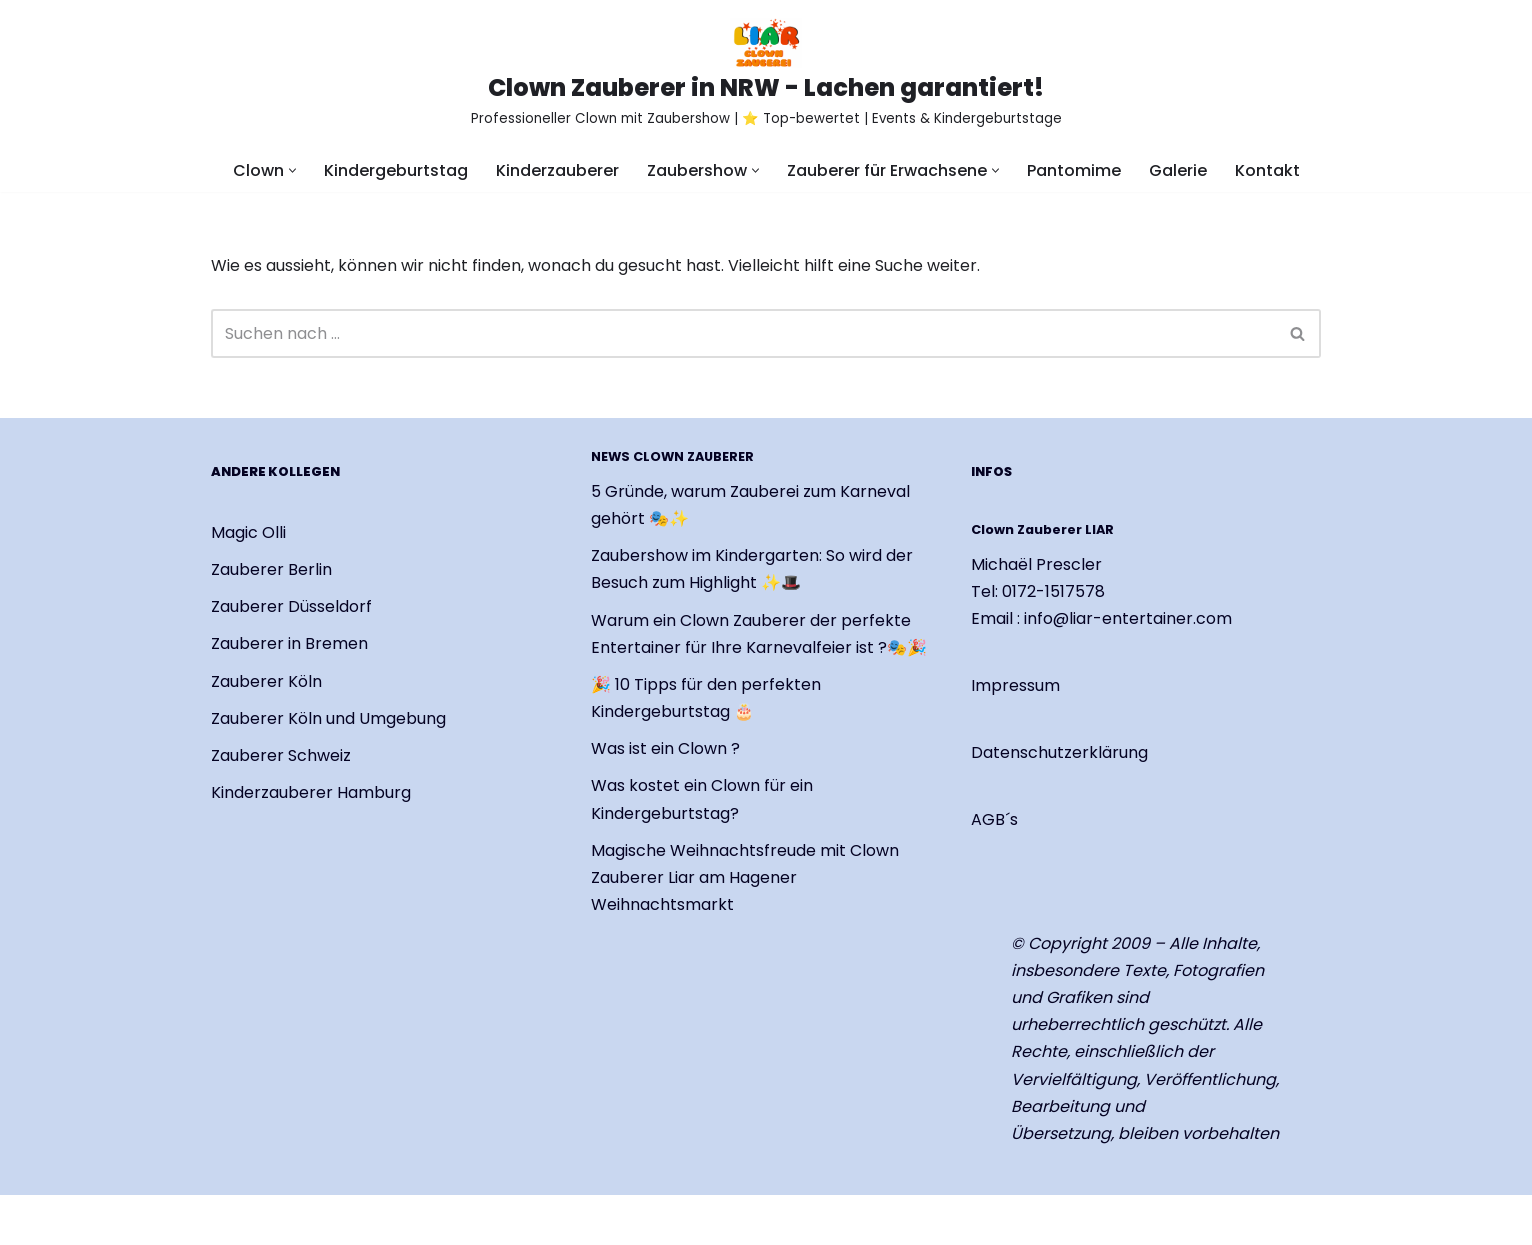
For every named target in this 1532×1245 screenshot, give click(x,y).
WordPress (446, 1219)
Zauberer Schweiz (281, 755)
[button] (292, 170)
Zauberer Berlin (271, 569)
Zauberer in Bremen (289, 644)
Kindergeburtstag (396, 170)
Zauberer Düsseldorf (291, 606)
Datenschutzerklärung (1059, 753)
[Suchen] (743, 333)
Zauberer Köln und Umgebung (328, 718)
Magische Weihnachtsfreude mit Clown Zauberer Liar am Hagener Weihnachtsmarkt (745, 877)
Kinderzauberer (557, 170)
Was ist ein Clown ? (665, 748)
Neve (231, 1219)
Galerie (1178, 170)
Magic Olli (248, 532)
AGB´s (994, 820)
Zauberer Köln (266, 681)
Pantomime (1074, 170)
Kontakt (1267, 170)
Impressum (1015, 685)
